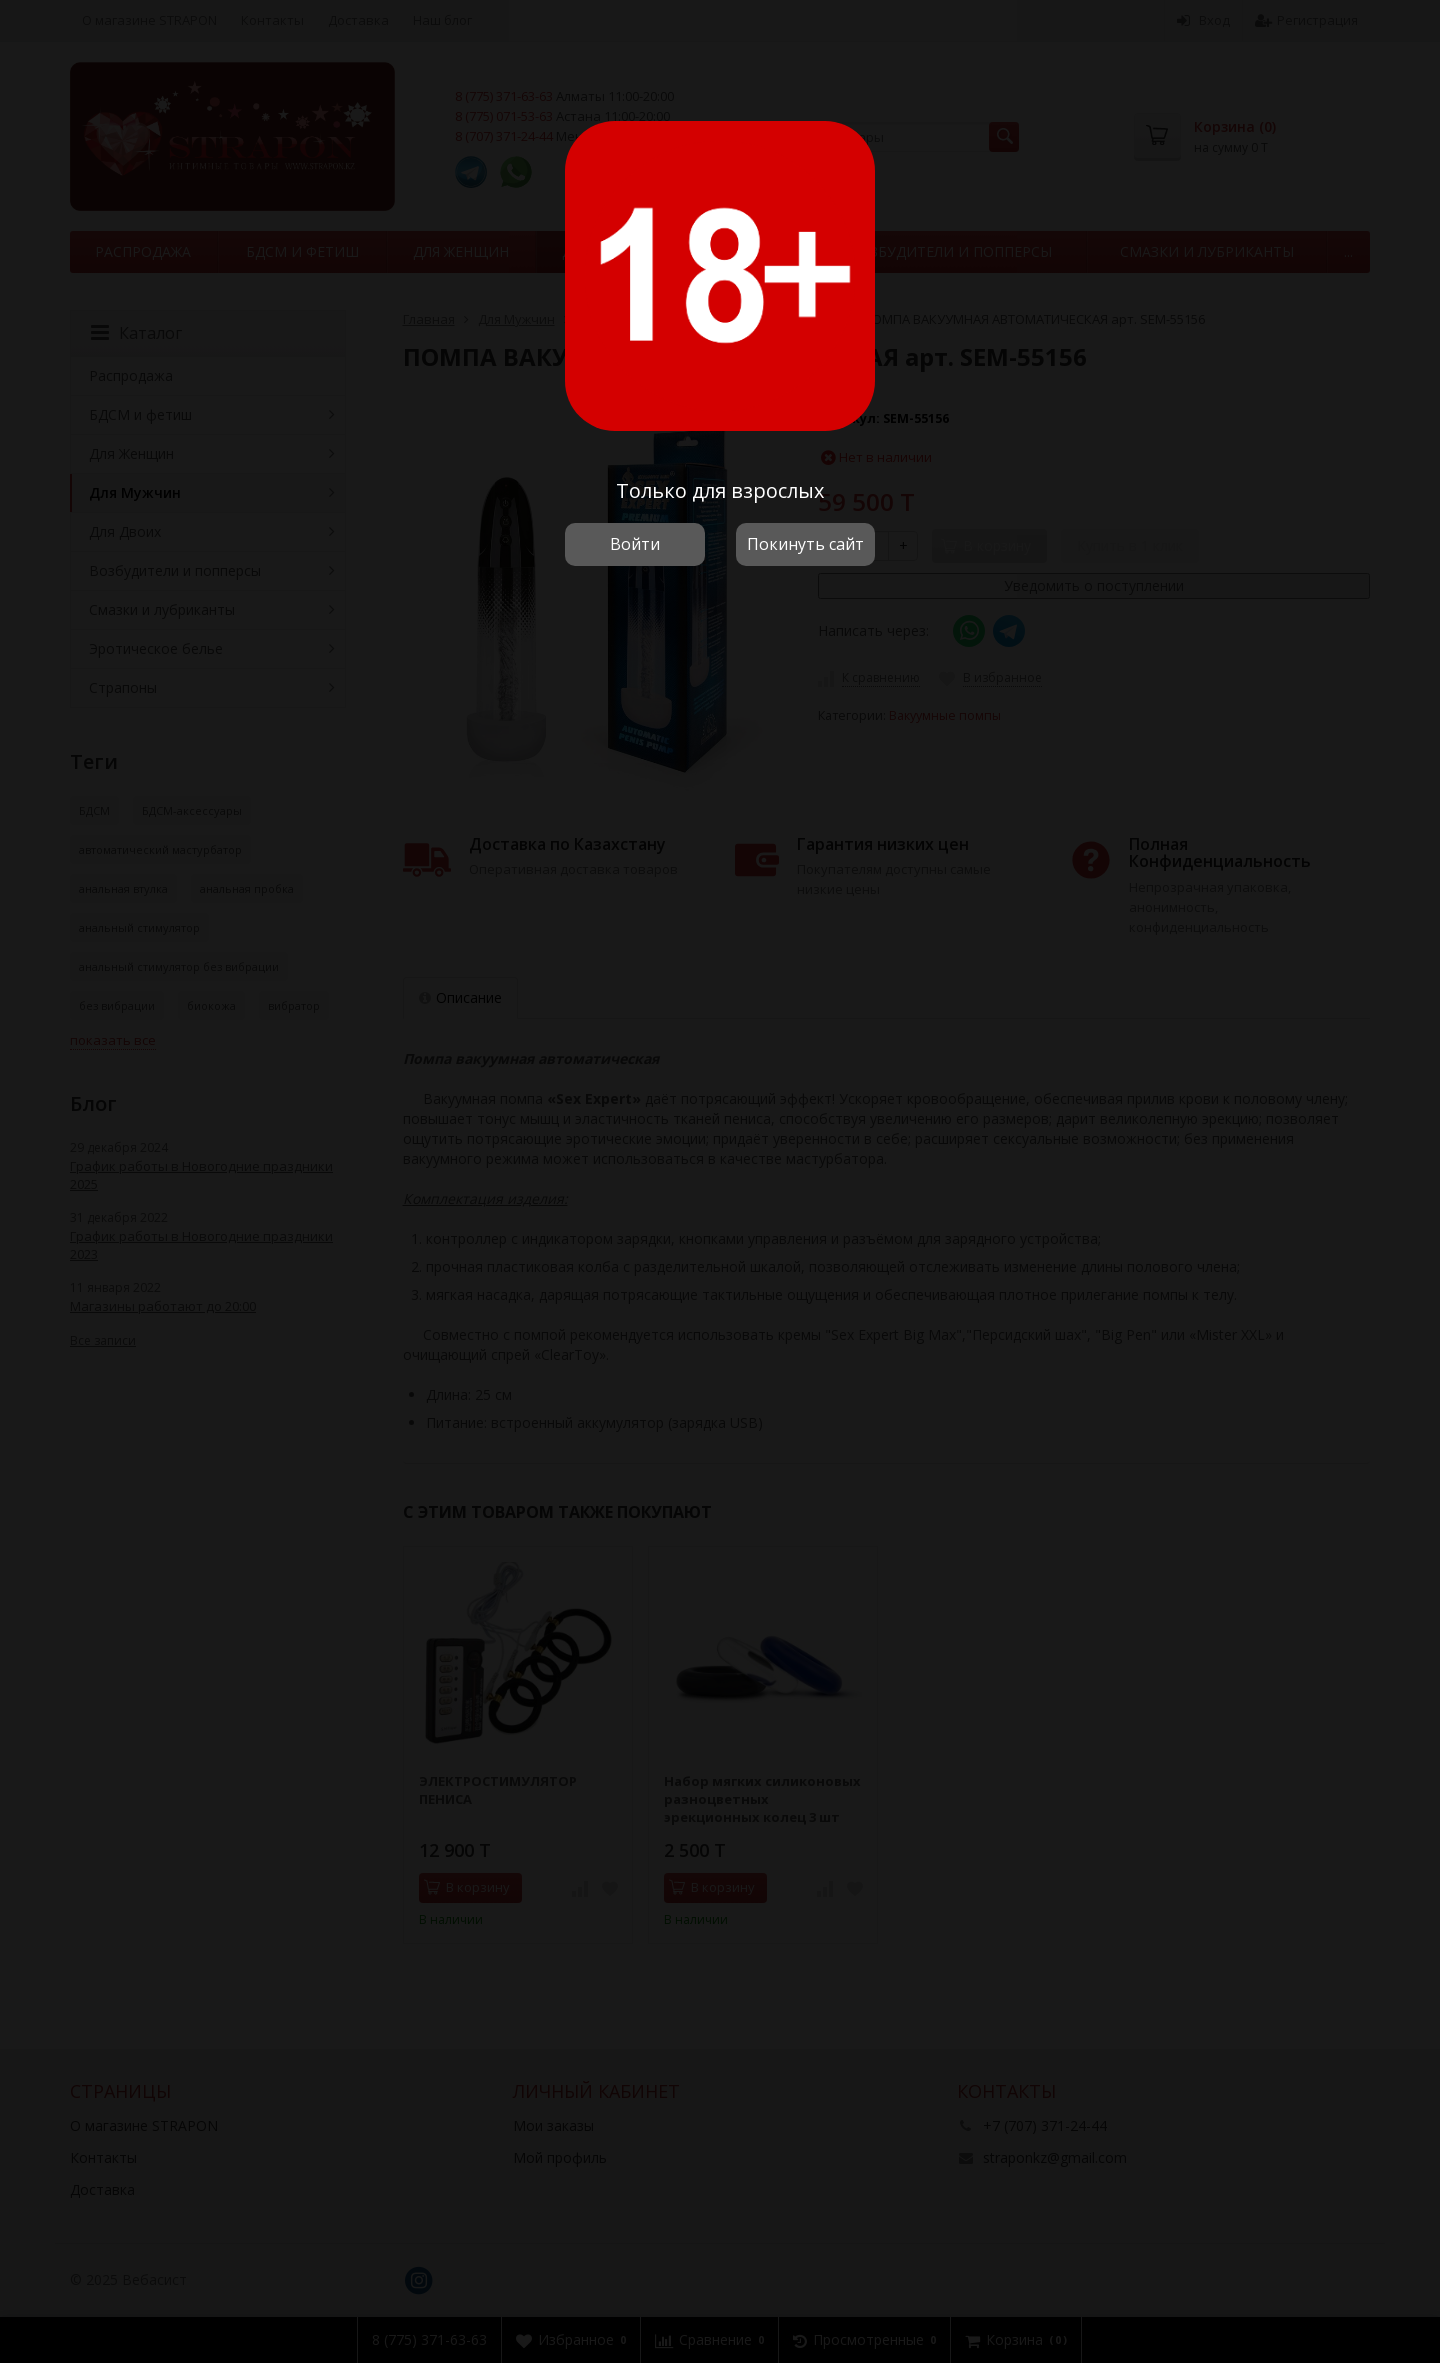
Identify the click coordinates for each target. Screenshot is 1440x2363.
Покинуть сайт (805, 544)
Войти (635, 544)
